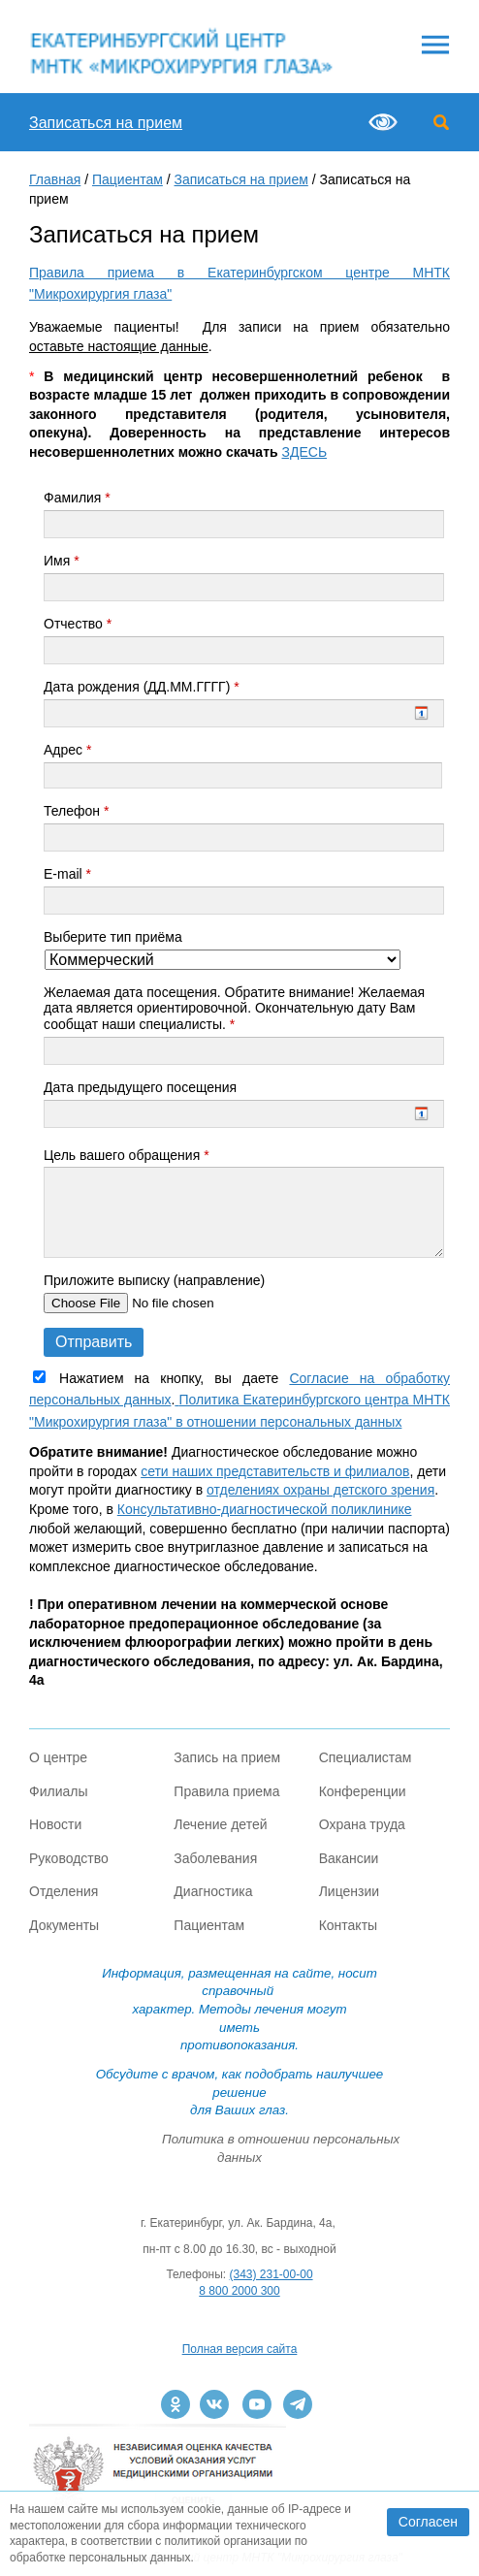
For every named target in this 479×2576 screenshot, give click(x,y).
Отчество (78, 623)
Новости (55, 1824)
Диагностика (213, 1891)
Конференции (362, 1791)
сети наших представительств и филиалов (275, 1471)
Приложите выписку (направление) (154, 1280)
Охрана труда (362, 1824)
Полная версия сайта (240, 2349)
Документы (64, 1925)
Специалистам (365, 1757)
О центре (58, 1757)
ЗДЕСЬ (305, 452)
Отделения (63, 1891)
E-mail (67, 874)
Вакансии (349, 1858)
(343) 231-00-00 (271, 2274)
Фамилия (77, 497)
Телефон (76, 811)
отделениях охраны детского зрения (320, 1489)
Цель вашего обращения (126, 1155)
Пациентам (127, 179)
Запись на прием (227, 1757)
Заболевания (215, 1858)
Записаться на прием (105, 122)
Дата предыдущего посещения (140, 1087)
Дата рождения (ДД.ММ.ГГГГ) (142, 686)
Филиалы (58, 1791)
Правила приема (226, 1791)
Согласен (428, 2521)
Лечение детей (220, 1824)
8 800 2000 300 (239, 2291)
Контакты (348, 1925)
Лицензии (349, 1891)
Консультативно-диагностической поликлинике (264, 1509)
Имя (62, 560)
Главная (54, 179)
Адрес (67, 749)
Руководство (69, 1858)
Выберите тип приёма (113, 937)
